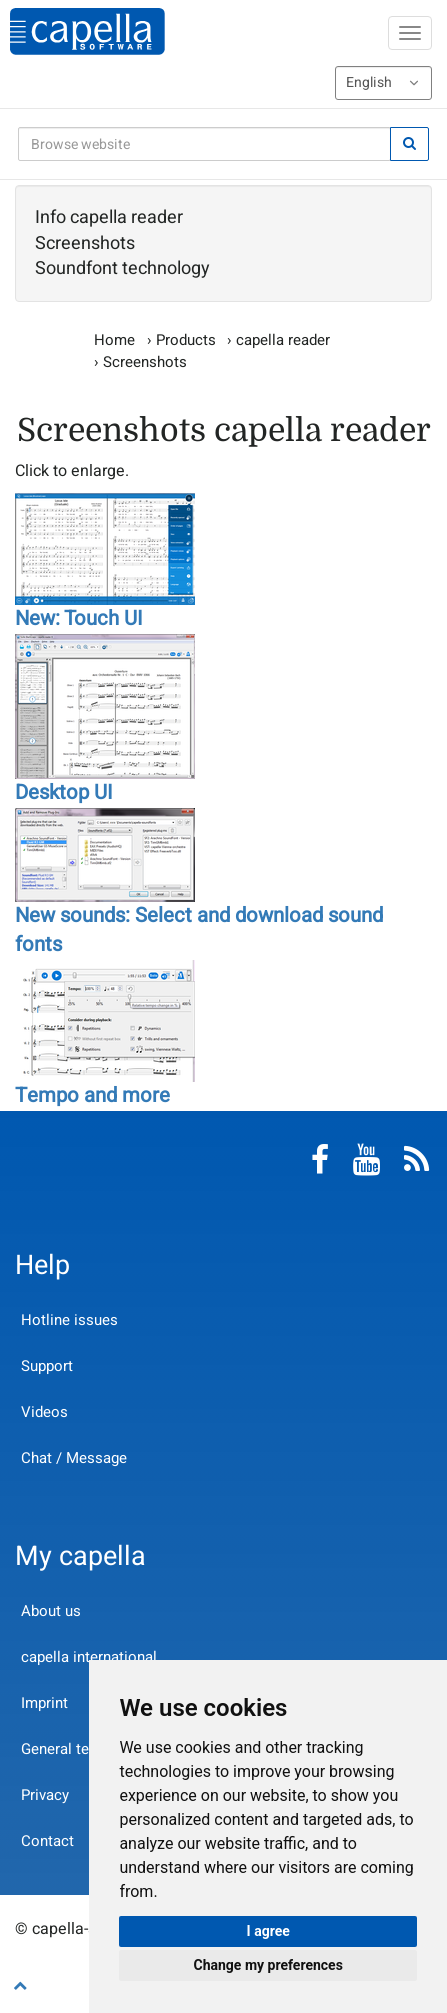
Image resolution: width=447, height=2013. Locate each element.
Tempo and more (92, 1096)
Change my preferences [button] (268, 1965)
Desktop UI (64, 793)
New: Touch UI (79, 619)
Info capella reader (109, 218)
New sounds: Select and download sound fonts (199, 930)
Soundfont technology (122, 269)
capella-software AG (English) (87, 31)
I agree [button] (268, 1931)
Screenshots (85, 244)
